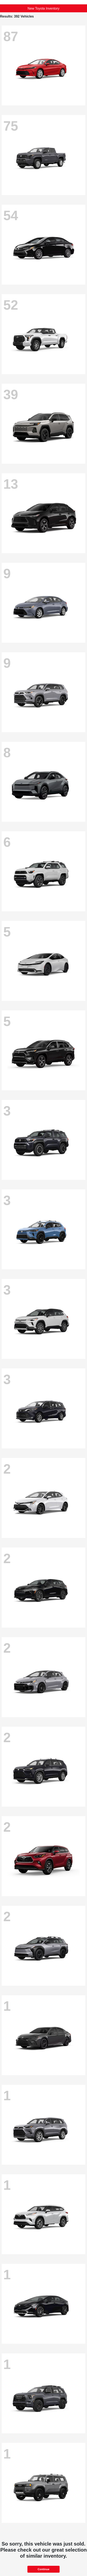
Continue (43, 2569)
